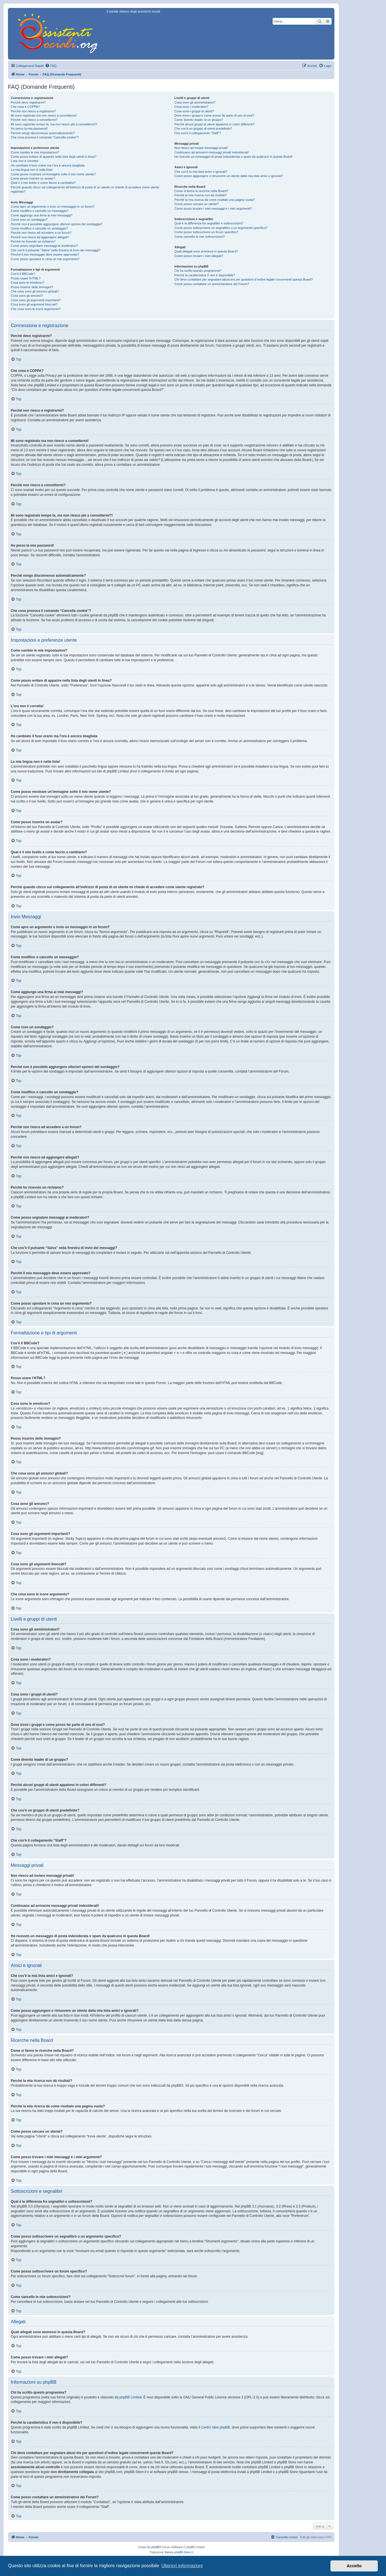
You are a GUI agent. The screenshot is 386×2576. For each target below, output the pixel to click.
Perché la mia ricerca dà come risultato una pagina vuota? (214, 199)
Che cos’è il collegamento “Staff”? (197, 133)
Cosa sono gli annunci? (27, 295)
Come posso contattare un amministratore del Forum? (211, 284)
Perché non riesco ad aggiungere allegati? (40, 237)
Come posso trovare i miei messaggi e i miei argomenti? (213, 208)
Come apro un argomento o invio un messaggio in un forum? (53, 206)
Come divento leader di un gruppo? (198, 119)
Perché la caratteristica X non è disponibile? (204, 275)
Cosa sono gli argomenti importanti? (36, 300)
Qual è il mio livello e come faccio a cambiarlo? (43, 182)
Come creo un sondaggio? (29, 219)
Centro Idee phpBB (215, 2427)
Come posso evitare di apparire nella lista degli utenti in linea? (53, 156)
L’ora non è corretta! (25, 161)
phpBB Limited (131, 2397)
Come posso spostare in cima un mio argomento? (45, 259)
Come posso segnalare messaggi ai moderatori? (44, 245)
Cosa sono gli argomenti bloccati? (34, 304)
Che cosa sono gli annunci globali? (35, 291)
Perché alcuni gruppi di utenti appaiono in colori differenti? (214, 124)
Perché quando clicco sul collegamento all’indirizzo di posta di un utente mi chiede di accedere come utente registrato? (85, 189)
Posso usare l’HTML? (26, 278)
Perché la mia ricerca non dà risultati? (200, 195)
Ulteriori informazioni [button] (182, 2565)
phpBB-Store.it (183, 2552)
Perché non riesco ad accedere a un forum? (41, 232)
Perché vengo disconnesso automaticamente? (43, 133)
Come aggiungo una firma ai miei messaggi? (42, 215)
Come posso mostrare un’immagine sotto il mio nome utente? (53, 174)
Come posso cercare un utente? (196, 204)
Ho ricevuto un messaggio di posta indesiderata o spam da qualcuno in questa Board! (233, 156)
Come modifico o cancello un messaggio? (40, 210)
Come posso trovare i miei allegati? (198, 256)
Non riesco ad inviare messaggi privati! (201, 147)
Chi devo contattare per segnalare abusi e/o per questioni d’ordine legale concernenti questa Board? (243, 279)
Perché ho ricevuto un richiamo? (33, 241)
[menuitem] (50, 65)
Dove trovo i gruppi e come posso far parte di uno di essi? (214, 115)
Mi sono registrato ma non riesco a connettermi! (44, 115)
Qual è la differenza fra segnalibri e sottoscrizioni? (208, 223)
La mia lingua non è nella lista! (32, 169)
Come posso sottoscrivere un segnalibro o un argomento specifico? (220, 227)
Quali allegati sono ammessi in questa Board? (206, 251)
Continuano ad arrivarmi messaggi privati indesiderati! (211, 152)
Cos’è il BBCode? (23, 273)
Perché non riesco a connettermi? (34, 119)
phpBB (155, 2547)
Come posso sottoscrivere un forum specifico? (206, 232)
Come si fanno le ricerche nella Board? (201, 191)
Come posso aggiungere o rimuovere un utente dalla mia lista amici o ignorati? (228, 176)
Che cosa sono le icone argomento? (36, 309)
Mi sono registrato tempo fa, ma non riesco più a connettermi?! (54, 124)
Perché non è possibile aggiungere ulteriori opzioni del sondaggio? (57, 224)
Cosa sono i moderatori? (191, 106)
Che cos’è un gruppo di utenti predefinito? (203, 128)
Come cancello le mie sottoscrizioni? (199, 236)
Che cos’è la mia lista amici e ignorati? (200, 171)
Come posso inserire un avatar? (33, 178)
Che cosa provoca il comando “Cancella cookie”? (45, 137)
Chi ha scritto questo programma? (197, 270)
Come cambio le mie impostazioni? (35, 152)
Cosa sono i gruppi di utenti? (194, 111)
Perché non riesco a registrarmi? (33, 111)
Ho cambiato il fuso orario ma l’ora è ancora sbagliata (47, 165)
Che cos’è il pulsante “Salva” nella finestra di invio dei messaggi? (55, 250)
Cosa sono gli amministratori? (194, 102)
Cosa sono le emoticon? (27, 282)
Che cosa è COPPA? (25, 106)
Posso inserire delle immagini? (32, 287)
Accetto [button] (354, 2566)
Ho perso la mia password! (29, 128)
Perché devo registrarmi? (28, 102)
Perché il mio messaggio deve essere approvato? (45, 254)
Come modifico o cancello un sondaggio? (39, 228)
